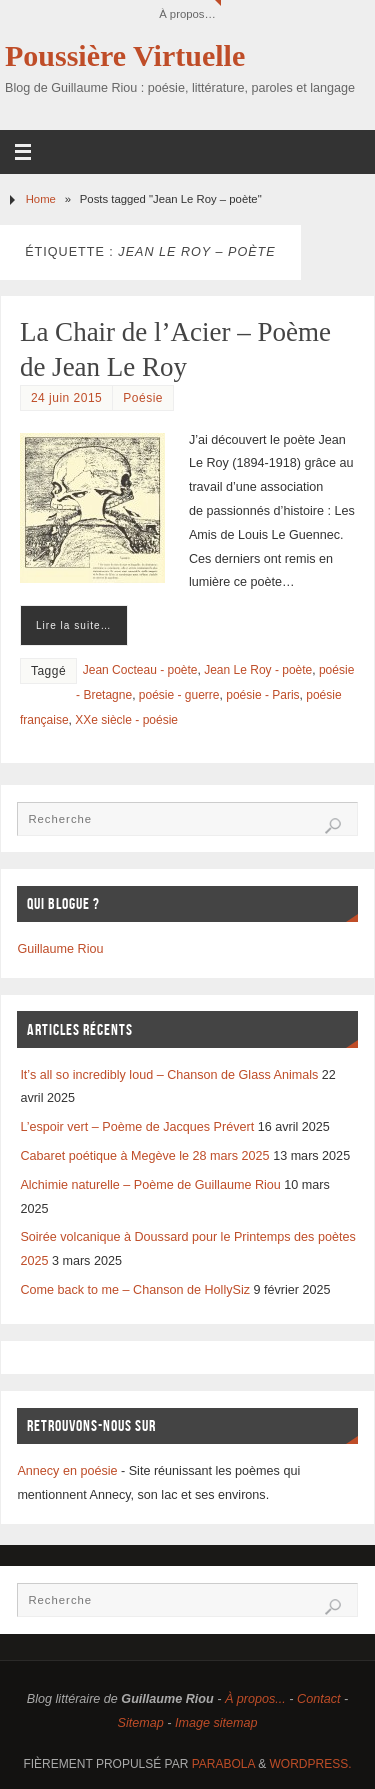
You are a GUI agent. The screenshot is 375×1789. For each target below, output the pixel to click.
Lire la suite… (74, 625)
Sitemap (140, 1723)
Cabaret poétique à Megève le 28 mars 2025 (144, 1156)
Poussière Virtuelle (125, 56)
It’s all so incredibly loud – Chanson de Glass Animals (169, 1075)
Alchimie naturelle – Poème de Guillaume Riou (150, 1185)
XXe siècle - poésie (126, 720)
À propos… (187, 14)
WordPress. (311, 1764)
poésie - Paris (262, 695)
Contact (318, 1699)
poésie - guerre (179, 695)
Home (41, 199)
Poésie (143, 398)
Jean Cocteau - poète (140, 670)
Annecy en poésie (67, 1471)
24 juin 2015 (66, 398)
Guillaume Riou (60, 949)
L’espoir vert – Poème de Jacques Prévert (137, 1127)
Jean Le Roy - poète (258, 670)
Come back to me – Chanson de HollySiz (135, 1290)
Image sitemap (216, 1723)
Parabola (223, 1764)
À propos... (255, 1699)
